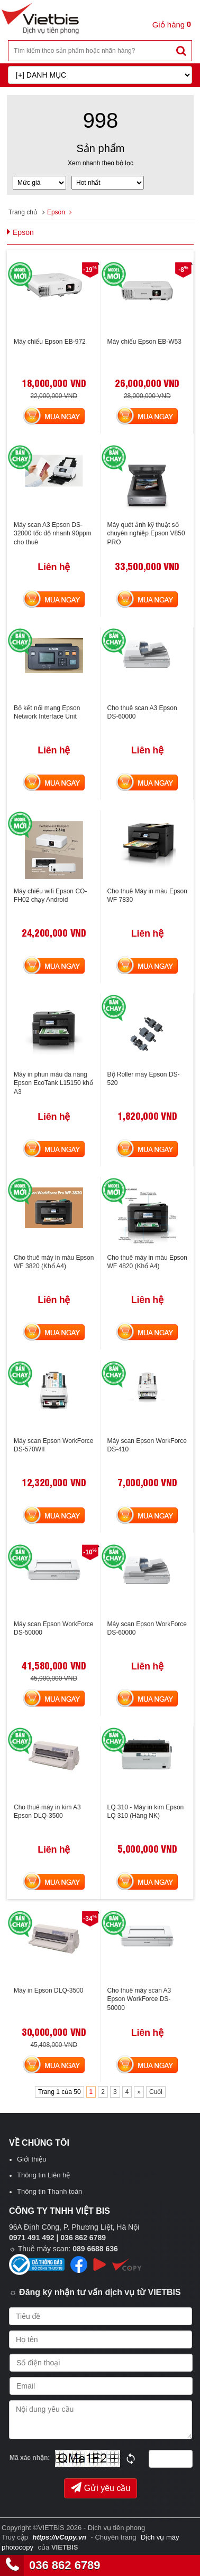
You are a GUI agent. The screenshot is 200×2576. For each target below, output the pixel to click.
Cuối (155, 2092)
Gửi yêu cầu (101, 2487)
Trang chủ (22, 212)
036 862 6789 (65, 2565)
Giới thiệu (31, 2159)
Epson (56, 212)
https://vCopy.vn (59, 2537)
